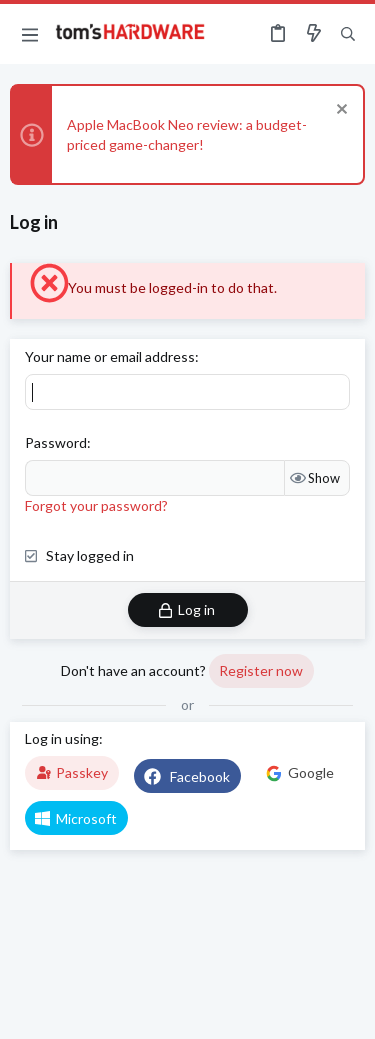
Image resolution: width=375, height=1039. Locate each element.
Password (56, 442)
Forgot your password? (96, 505)
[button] (30, 34)
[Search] (348, 34)
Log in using (62, 738)
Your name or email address (110, 356)
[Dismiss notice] (339, 111)
